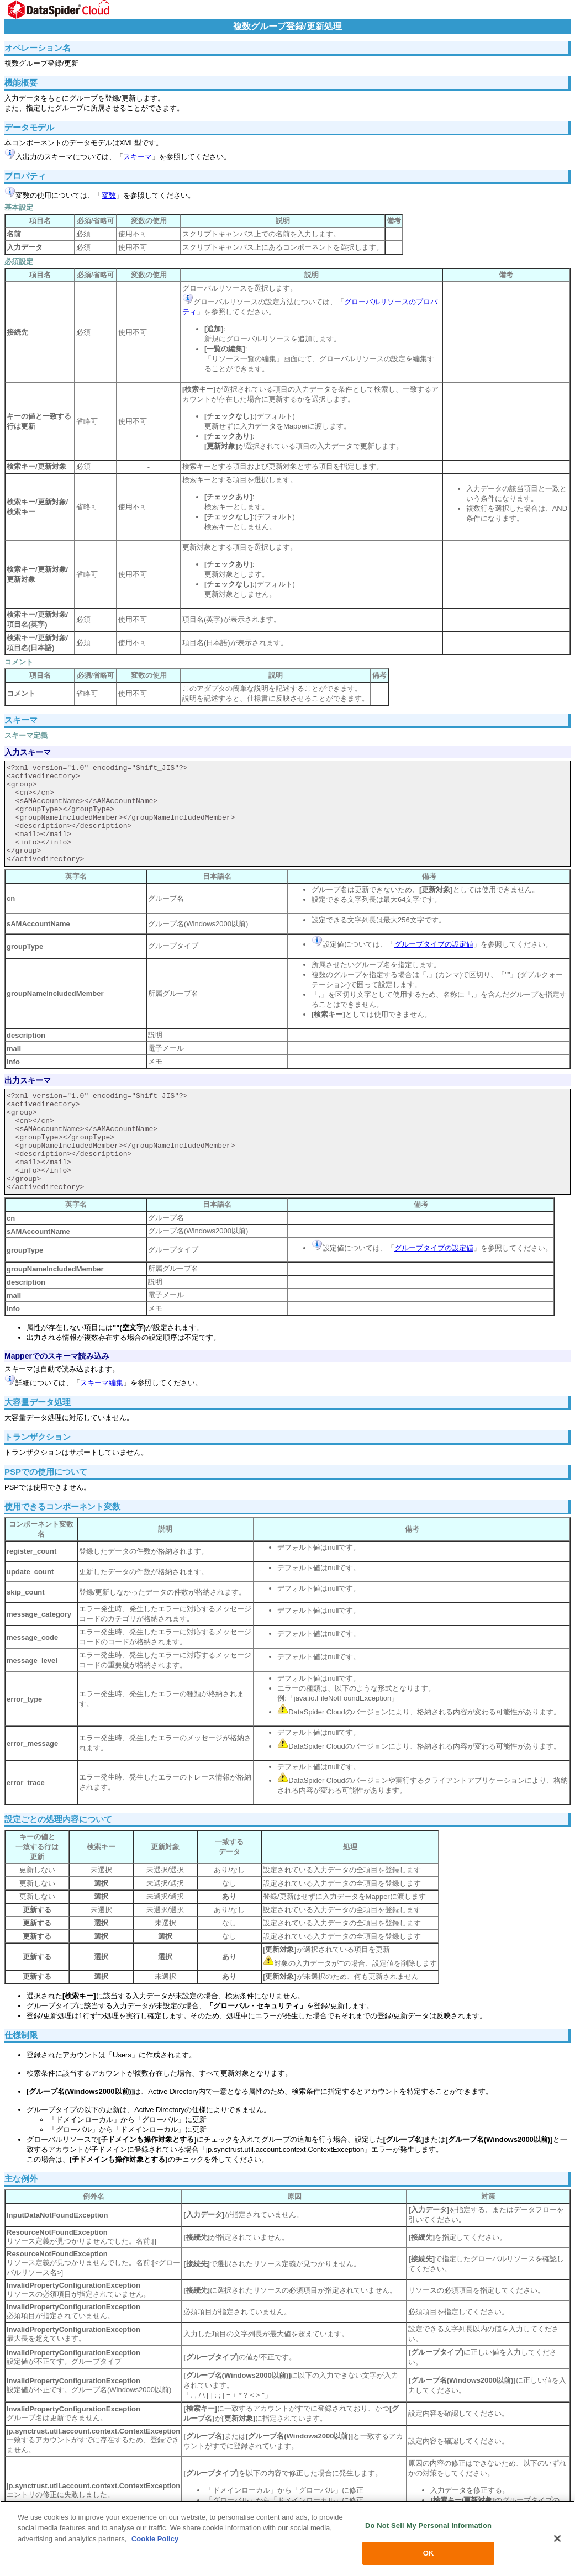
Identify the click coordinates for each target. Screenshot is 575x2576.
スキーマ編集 (101, 1383)
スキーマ (137, 156)
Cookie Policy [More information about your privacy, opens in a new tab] (154, 2539)
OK (428, 2553)
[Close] (557, 2538)
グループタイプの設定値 (433, 944)
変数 (109, 195)
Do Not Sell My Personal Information (428, 2525)
